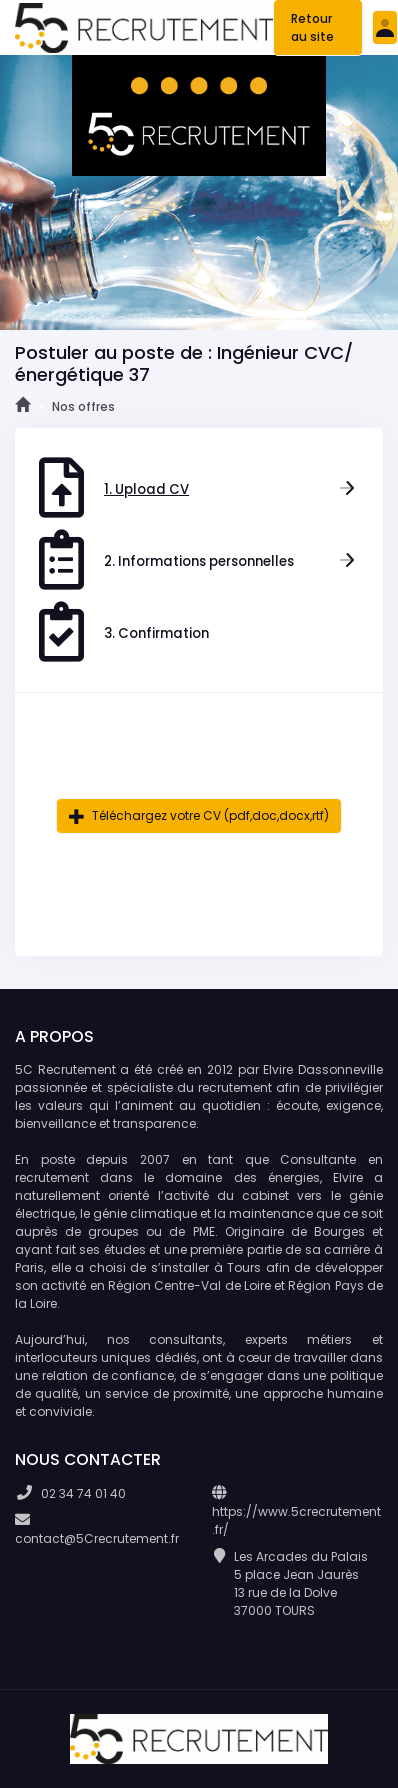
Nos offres (83, 406)
